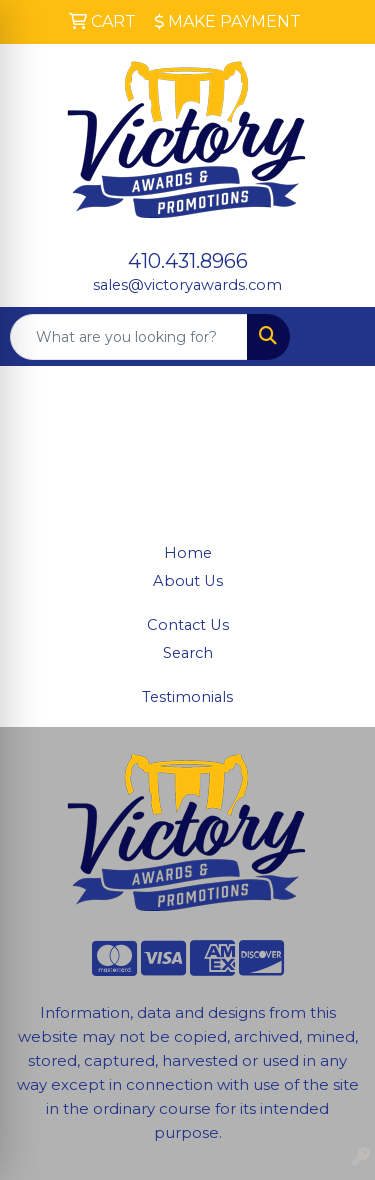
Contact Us (188, 625)
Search (188, 653)
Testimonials (187, 697)
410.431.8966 (188, 261)
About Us (188, 581)
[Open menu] (335, 337)
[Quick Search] (129, 337)
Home (188, 553)
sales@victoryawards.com (187, 285)
